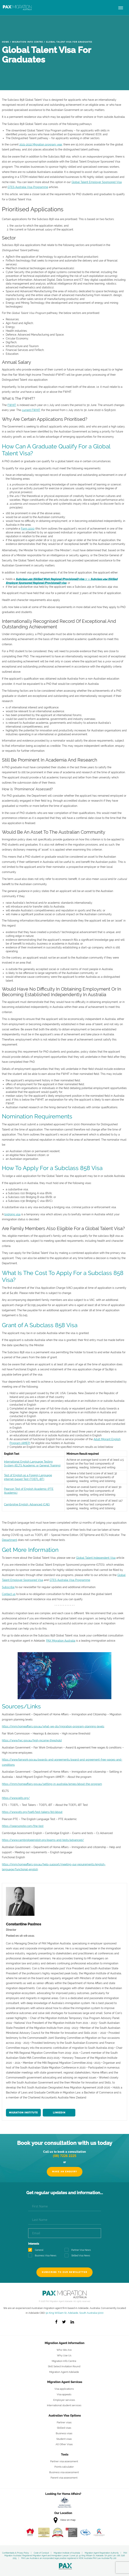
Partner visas (64, 2422)
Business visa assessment (64, 2472)
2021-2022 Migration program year (40, 144)
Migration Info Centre (27, 41)
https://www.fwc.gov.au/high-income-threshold (32, 1740)
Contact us (9, 1594)
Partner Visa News (79, 2250)
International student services (64, 2405)
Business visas (64, 2433)
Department (9, 1539)
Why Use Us (64, 2355)
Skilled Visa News (79, 2255)
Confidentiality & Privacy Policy (15, 2553)
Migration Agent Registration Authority (102, 2553)
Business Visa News (43, 2255)
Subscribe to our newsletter (64, 2272)
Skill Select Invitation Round (64, 2366)
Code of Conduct (41, 2553)
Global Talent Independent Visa (96, 1557)
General (37, 2250)
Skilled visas (64, 2427)
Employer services (64, 2400)
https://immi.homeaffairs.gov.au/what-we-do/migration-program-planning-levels (53, 1726)
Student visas (64, 2438)
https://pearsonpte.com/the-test (23, 1826)
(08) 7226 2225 (64, 2155)
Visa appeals (64, 2394)
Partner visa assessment (64, 2461)
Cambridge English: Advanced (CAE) (27, 1504)
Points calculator (64, 2466)
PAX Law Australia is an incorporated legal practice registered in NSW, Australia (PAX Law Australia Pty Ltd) (68, 2558)
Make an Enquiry (64, 2171)
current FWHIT (31, 410)
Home (5, 41)
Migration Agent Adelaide (64, 2372)
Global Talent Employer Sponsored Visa (96, 182)
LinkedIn (59, 2112)
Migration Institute (23, 2112)
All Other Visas (64, 2444)
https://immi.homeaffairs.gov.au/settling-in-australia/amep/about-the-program (52, 1784)
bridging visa (12, 1214)
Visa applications (64, 2388)
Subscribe (8, 1587)
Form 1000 (28, 528)
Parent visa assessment (64, 2477)
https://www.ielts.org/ (16, 1798)
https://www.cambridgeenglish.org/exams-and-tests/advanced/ (43, 1840)
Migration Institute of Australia (67, 2553)
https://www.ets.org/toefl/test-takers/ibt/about (32, 1812)
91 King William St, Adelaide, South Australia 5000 (75, 2312)
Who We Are (64, 2349)
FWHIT (11, 405)
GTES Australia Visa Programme (27, 187)
